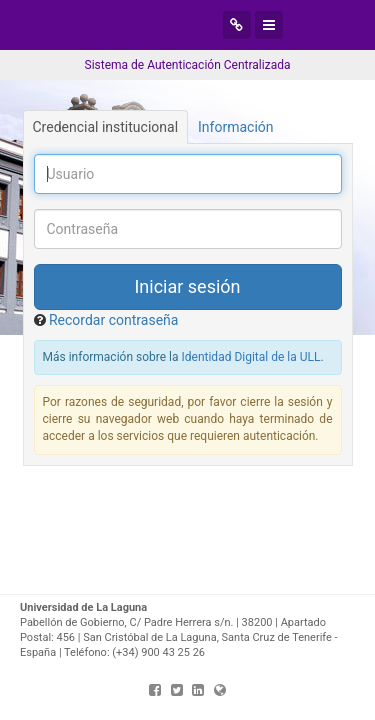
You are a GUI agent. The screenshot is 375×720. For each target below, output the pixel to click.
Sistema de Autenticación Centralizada (188, 65)
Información (235, 127)
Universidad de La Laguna (158, 25)
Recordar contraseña (113, 320)
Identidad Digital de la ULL (251, 357)
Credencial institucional (106, 127)
